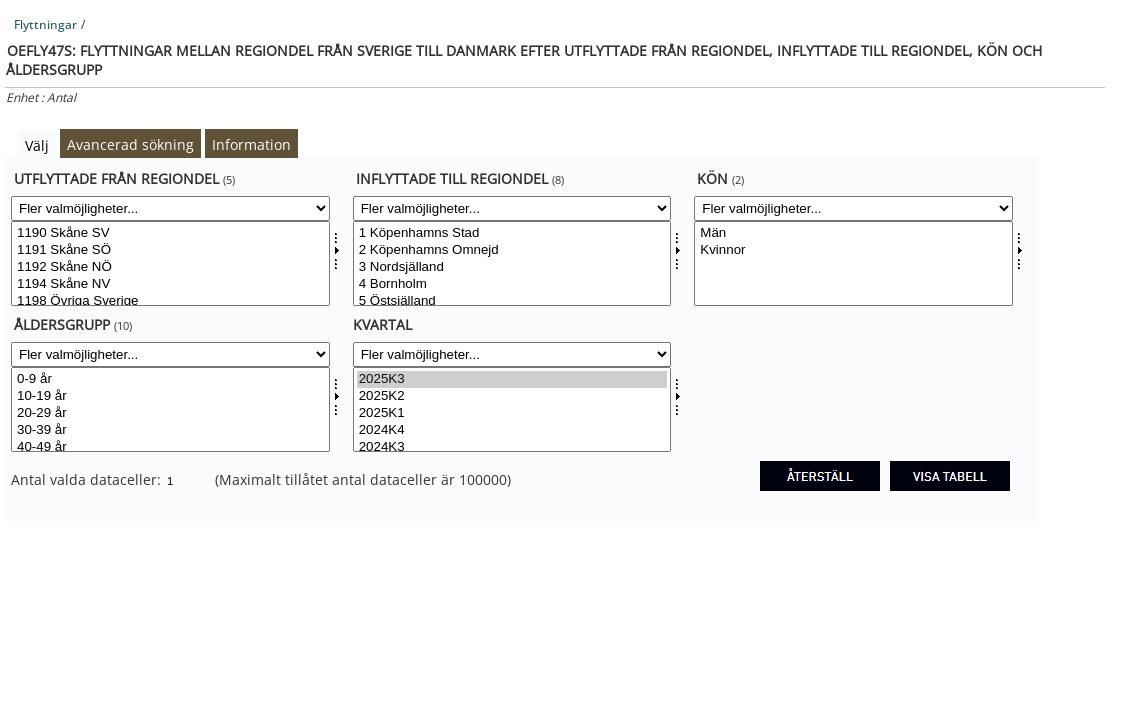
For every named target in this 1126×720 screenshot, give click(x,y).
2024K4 (512, 430)
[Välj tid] (512, 409)
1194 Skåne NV (170, 284)
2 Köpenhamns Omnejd (512, 250)
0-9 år (170, 379)
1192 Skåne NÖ (170, 267)
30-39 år (170, 430)
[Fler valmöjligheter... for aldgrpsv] (170, 354)
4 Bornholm (512, 284)
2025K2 (512, 396)
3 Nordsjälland (512, 267)
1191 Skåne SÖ (170, 250)
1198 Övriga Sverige (170, 301)
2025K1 (512, 413)
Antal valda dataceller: (88, 479)
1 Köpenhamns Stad (512, 233)
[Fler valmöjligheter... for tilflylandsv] (512, 208)
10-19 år (170, 396)
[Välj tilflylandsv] (512, 263)
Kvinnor (853, 250)
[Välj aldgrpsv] (170, 409)
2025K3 (512, 379)
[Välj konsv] (853, 263)
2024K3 (512, 447)
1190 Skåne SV (170, 233)
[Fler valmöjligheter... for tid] (512, 354)
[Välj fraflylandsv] (170, 263)
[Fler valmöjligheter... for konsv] (853, 208)
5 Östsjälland (512, 301)
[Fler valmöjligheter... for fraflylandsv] (170, 208)
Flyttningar (45, 24)
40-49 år (170, 447)
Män (853, 233)
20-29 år (170, 413)
